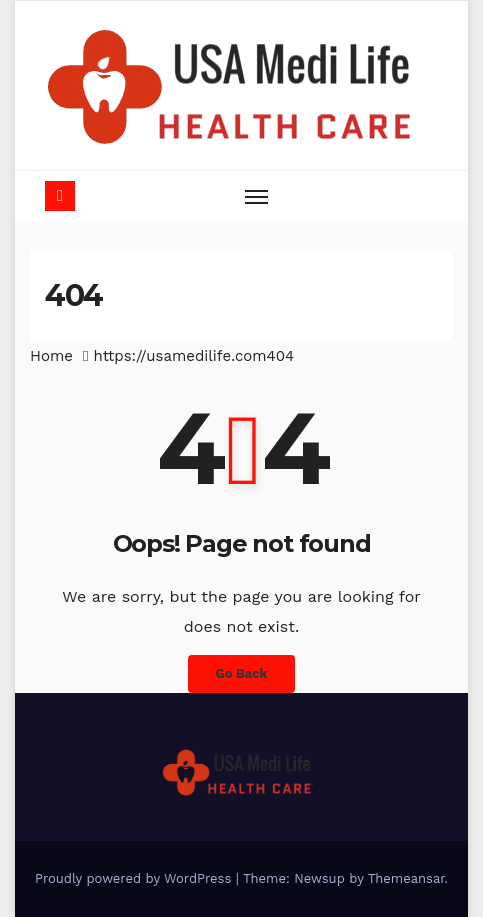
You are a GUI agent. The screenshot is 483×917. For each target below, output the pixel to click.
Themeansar (406, 878)
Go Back (242, 673)
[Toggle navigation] (257, 196)
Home (51, 356)
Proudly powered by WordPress (135, 878)
